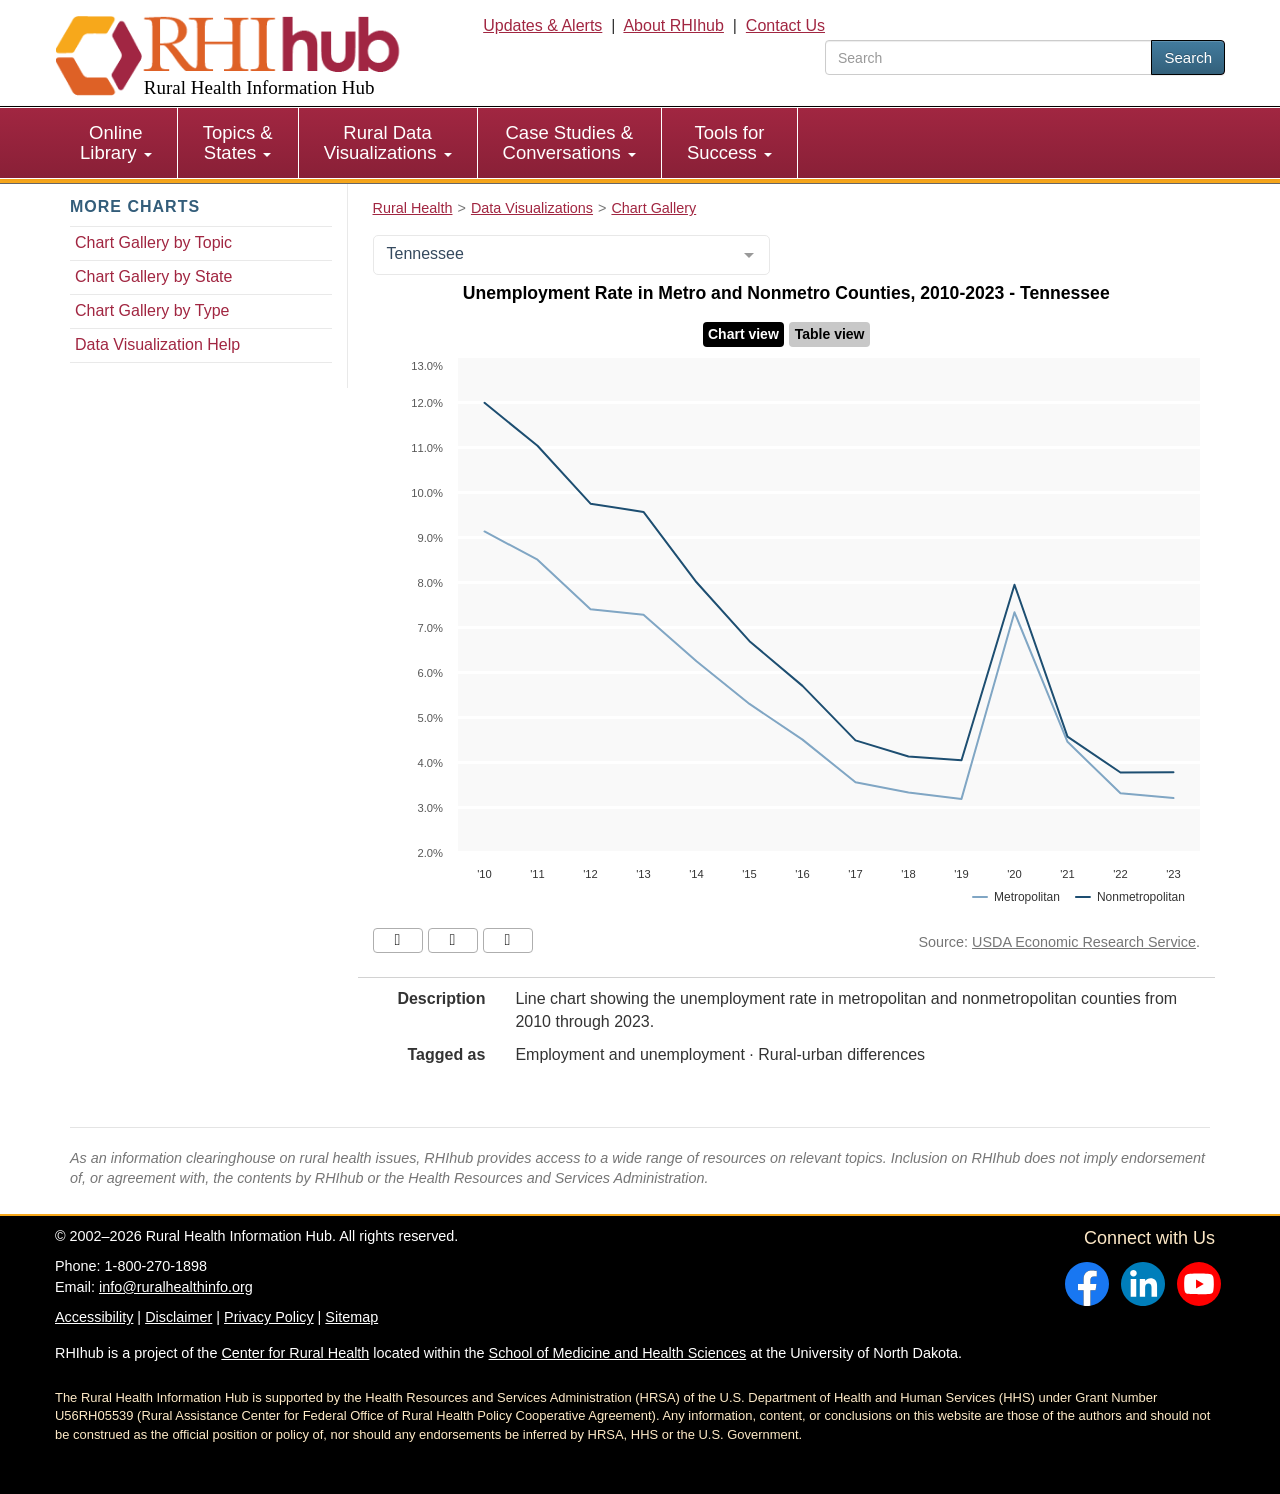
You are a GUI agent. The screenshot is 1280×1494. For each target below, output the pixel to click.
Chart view (743, 334)
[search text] (988, 57)
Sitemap (351, 1317)
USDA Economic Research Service (1084, 942)
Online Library (116, 142)
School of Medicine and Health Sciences (618, 1353)
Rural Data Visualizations (388, 142)
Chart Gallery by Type (152, 310)
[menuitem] (116, 143)
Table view (830, 334)
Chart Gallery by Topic (153, 242)
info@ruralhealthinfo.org (176, 1287)
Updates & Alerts (542, 25)
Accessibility (94, 1317)
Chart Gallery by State (153, 276)
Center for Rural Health (295, 1353)
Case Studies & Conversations (569, 142)
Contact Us (785, 25)
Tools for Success (729, 142)
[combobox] (571, 255)
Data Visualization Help (157, 344)
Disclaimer (178, 1317)
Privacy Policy (269, 1317)
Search (1188, 57)
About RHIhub (673, 25)
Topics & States (238, 142)
